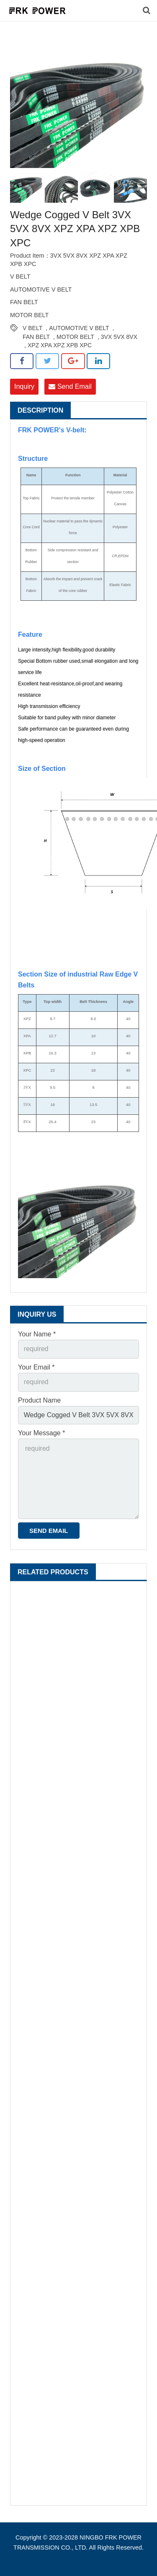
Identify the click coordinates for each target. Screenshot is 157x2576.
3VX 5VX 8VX (119, 336)
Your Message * (41, 1433)
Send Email (70, 386)
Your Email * (36, 1367)
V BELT (32, 328)
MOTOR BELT (75, 336)
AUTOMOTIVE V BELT (79, 328)
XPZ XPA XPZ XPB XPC (60, 345)
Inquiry (24, 386)
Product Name (39, 1400)
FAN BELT (36, 336)
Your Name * (37, 1334)
